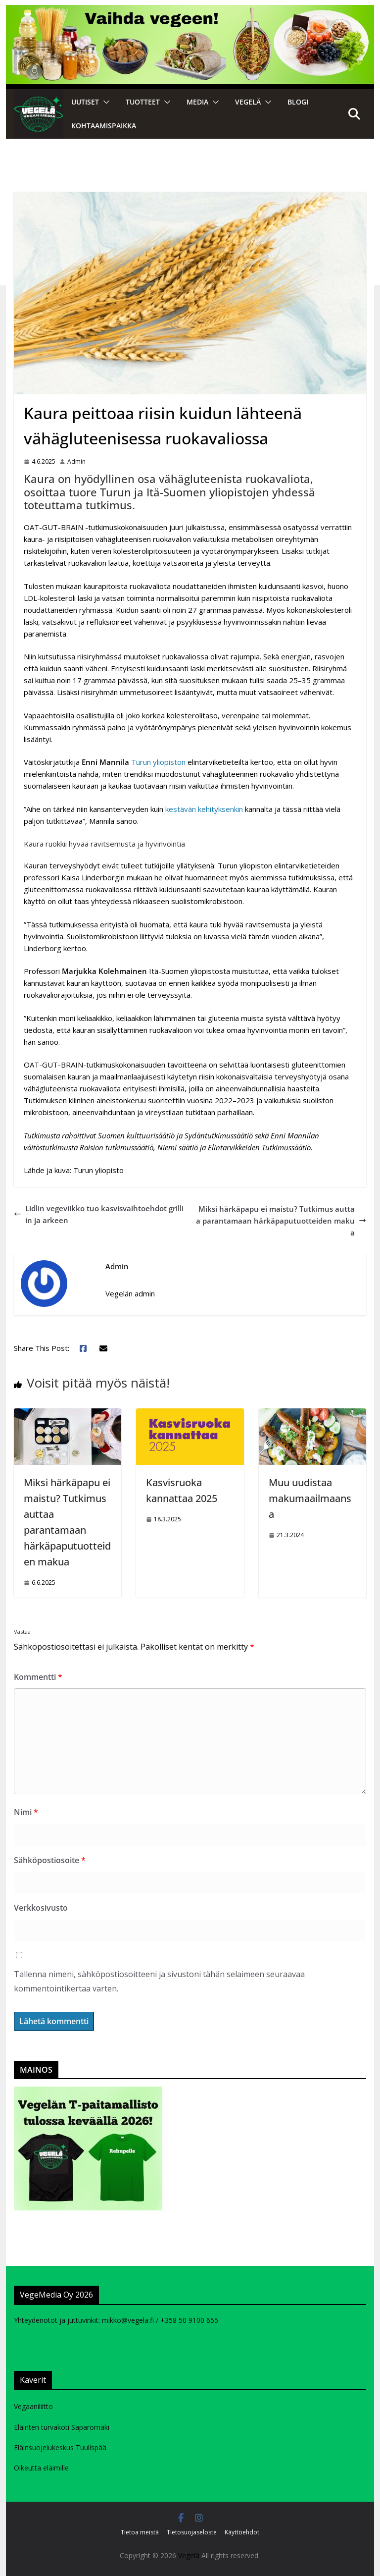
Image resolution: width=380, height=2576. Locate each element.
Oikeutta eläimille (41, 2467)
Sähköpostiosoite (50, 1860)
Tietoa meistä (140, 2532)
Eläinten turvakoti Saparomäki (61, 2427)
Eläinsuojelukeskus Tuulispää (60, 2447)
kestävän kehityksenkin (204, 809)
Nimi (26, 1812)
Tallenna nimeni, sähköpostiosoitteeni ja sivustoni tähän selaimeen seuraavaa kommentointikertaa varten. (159, 1981)
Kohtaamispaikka (103, 125)
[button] (104, 102)
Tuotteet (143, 102)
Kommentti (38, 1676)
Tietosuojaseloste (192, 2532)
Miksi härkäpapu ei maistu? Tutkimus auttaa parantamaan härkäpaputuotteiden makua (281, 1220)
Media (197, 102)
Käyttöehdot (242, 2532)
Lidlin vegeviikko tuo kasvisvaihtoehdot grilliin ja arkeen (99, 1214)
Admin (76, 461)
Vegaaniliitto (33, 2406)
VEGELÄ (248, 102)
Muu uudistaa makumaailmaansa (310, 1498)
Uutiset (85, 102)
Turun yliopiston (158, 762)
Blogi (297, 102)
